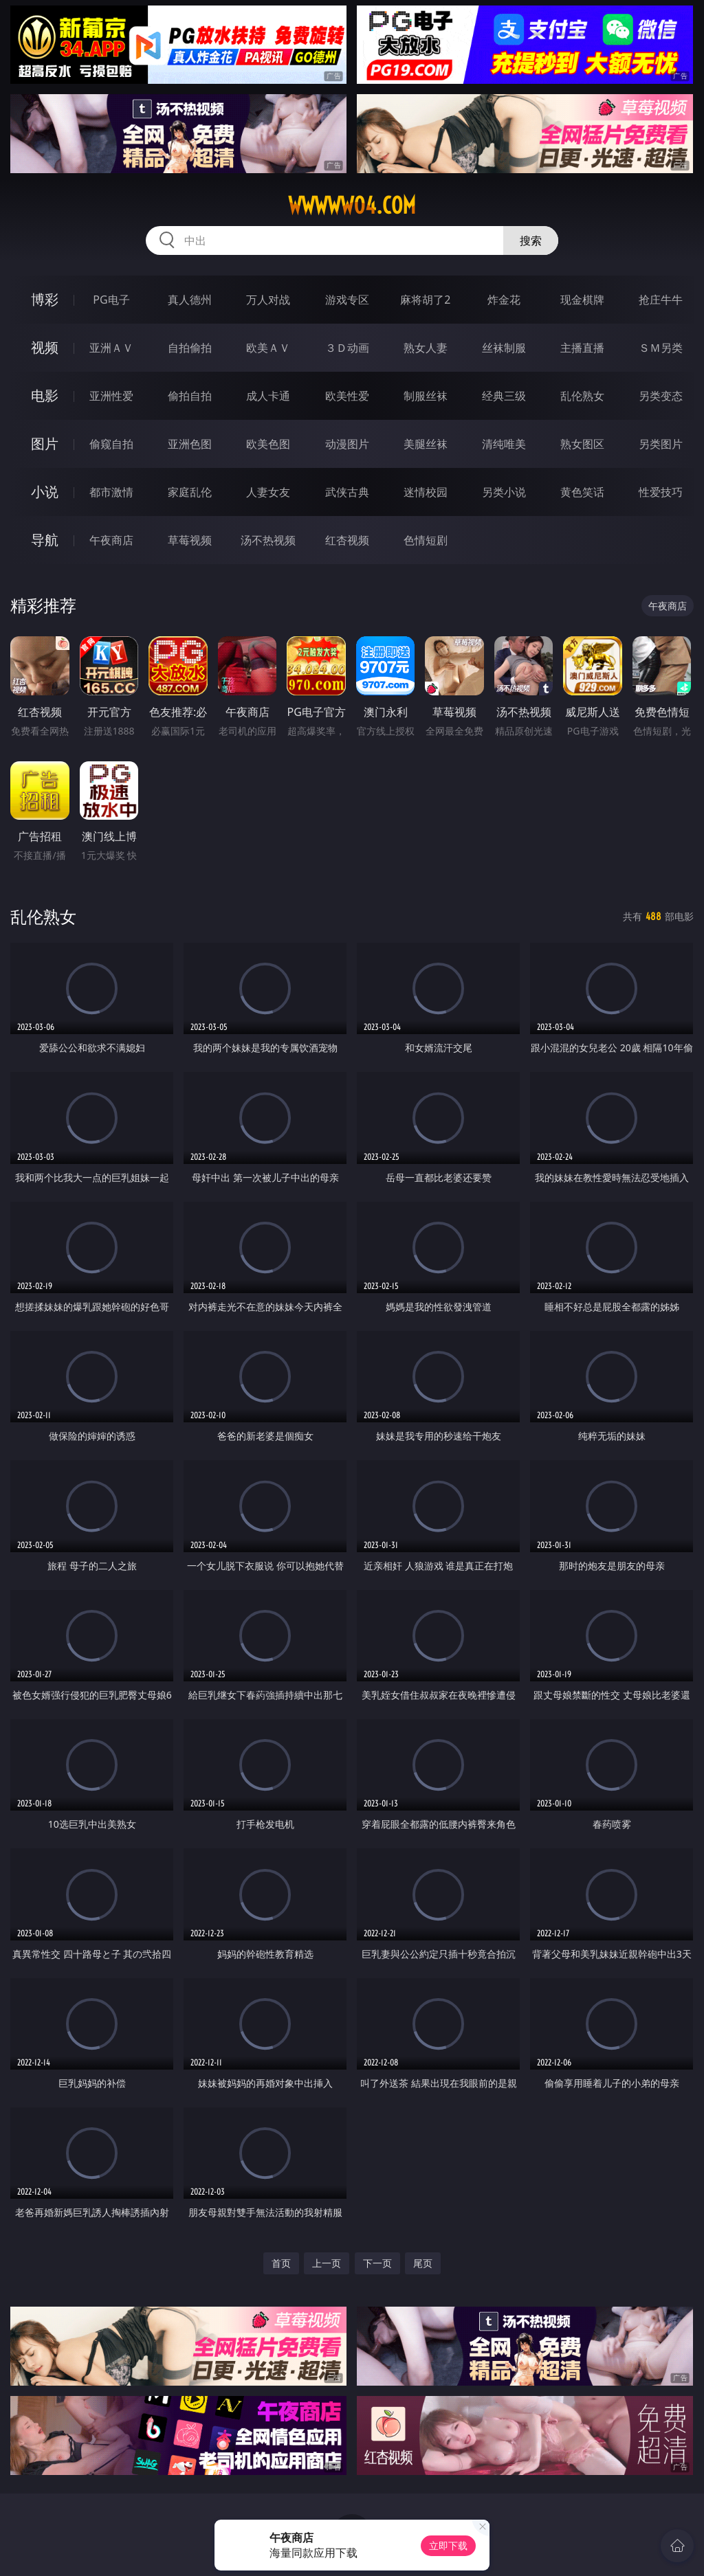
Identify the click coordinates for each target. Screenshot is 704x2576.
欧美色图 (268, 443)
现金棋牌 (582, 299)
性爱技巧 (661, 492)
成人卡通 (268, 395)
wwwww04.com (352, 205)
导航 (44, 539)
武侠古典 (347, 492)
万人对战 (268, 299)
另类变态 (661, 395)
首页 (281, 2263)
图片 (44, 443)
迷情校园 (426, 492)
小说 (44, 491)
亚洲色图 (190, 443)
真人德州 (190, 299)
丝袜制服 (504, 347)
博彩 (44, 299)
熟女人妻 (426, 347)
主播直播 (582, 347)
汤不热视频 (268, 540)
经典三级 (504, 395)
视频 (44, 347)
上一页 (326, 2263)
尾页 (422, 2263)
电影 (44, 395)
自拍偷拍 (190, 347)
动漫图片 (347, 443)
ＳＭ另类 (661, 347)
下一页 (377, 2263)
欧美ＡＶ (268, 347)
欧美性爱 (347, 395)
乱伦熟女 (582, 395)
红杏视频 (347, 540)
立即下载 (448, 2545)
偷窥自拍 (111, 443)
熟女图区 (582, 443)
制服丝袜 (426, 395)
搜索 (531, 240)
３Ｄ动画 (347, 347)
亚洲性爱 (111, 395)
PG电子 (111, 299)
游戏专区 (347, 299)
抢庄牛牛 (661, 299)
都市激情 (111, 492)
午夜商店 (111, 540)
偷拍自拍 (190, 395)
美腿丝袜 (426, 443)
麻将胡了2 (425, 299)
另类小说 (504, 492)
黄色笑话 (582, 492)
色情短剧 (426, 540)
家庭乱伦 (190, 492)
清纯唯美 (504, 443)
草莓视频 (190, 540)
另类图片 (661, 443)
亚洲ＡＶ (111, 347)
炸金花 (503, 299)
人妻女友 (268, 492)
